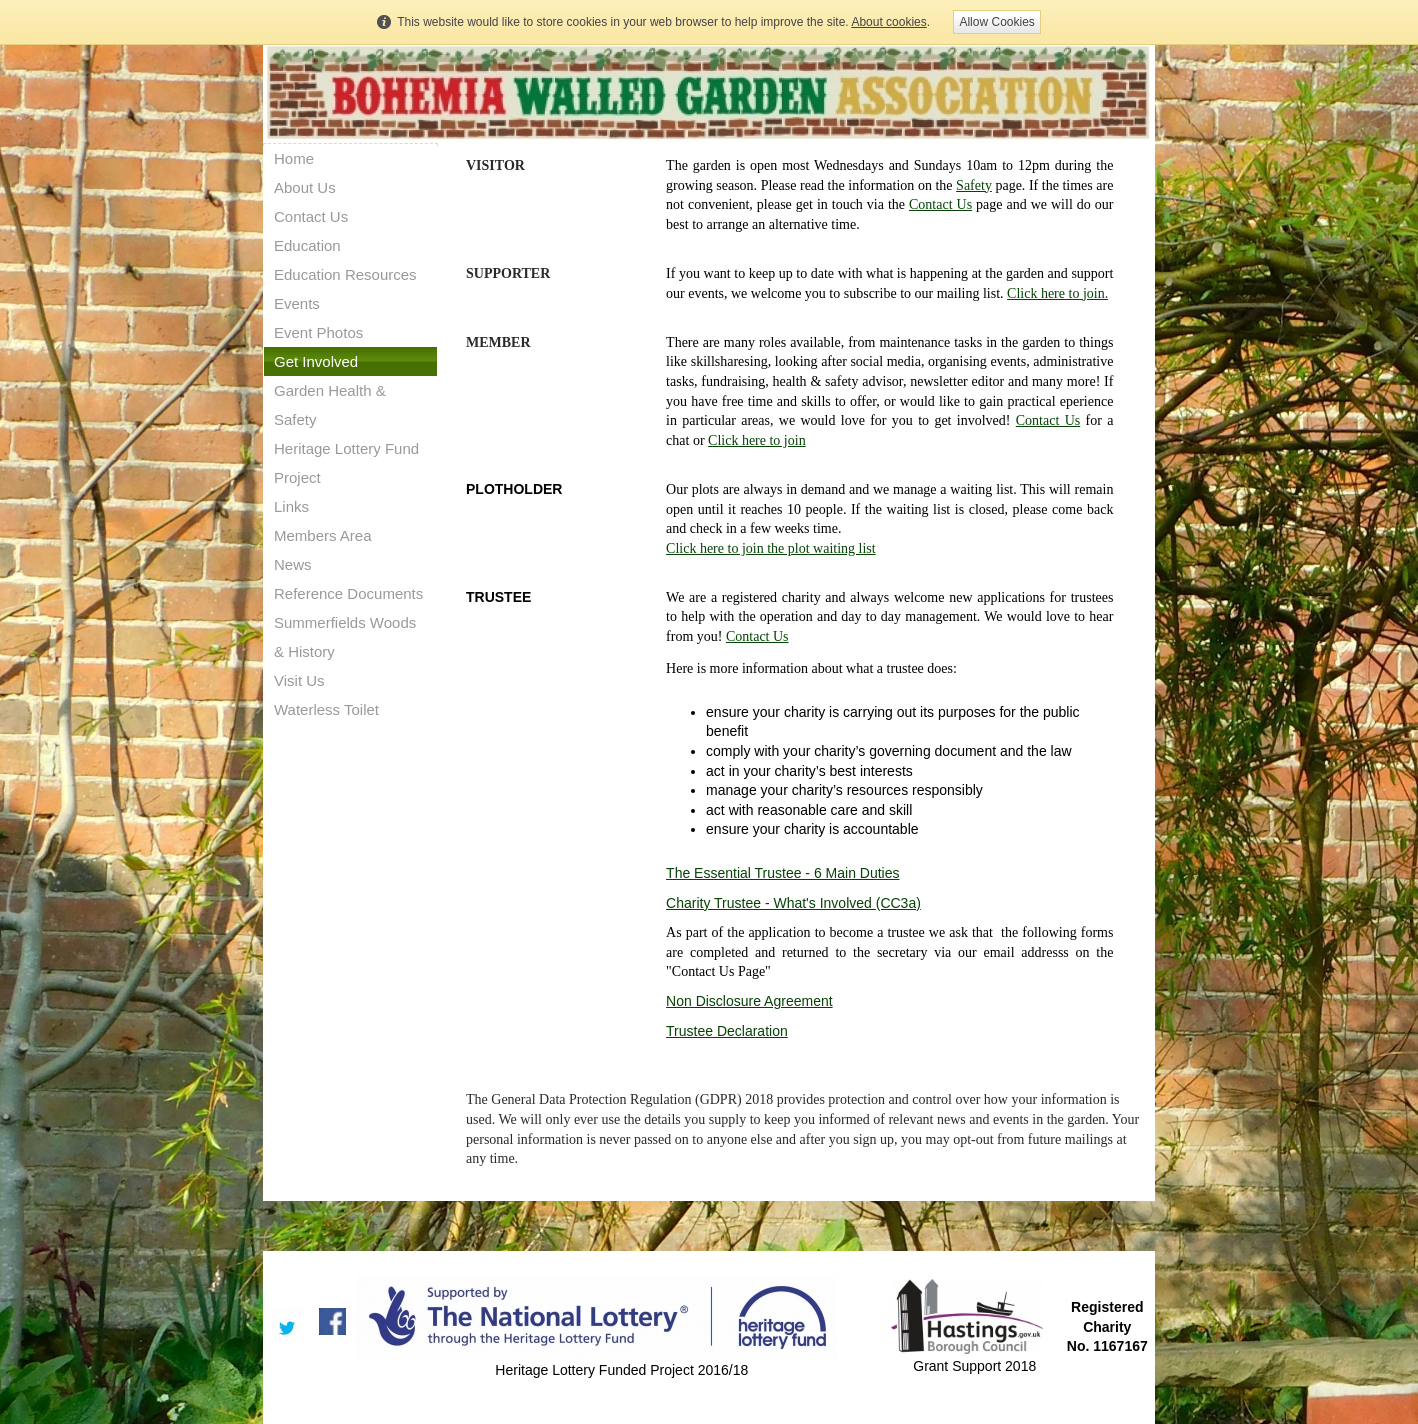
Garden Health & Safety (330, 405)
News (293, 564)
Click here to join (757, 440)
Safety (974, 185)
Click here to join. (1057, 293)
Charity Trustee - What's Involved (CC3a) (793, 903)
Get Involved (316, 361)
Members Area (323, 535)
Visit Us (299, 680)
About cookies (888, 22)
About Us (305, 187)
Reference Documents (348, 593)
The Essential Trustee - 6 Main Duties (782, 873)
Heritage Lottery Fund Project (346, 463)
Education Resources (345, 274)
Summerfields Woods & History (345, 637)
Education (307, 245)
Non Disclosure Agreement (749, 1001)
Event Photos (318, 332)
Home (294, 158)
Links (291, 506)
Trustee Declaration (727, 1031)
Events (297, 303)
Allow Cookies (996, 22)
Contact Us (311, 216)
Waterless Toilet (326, 709)
